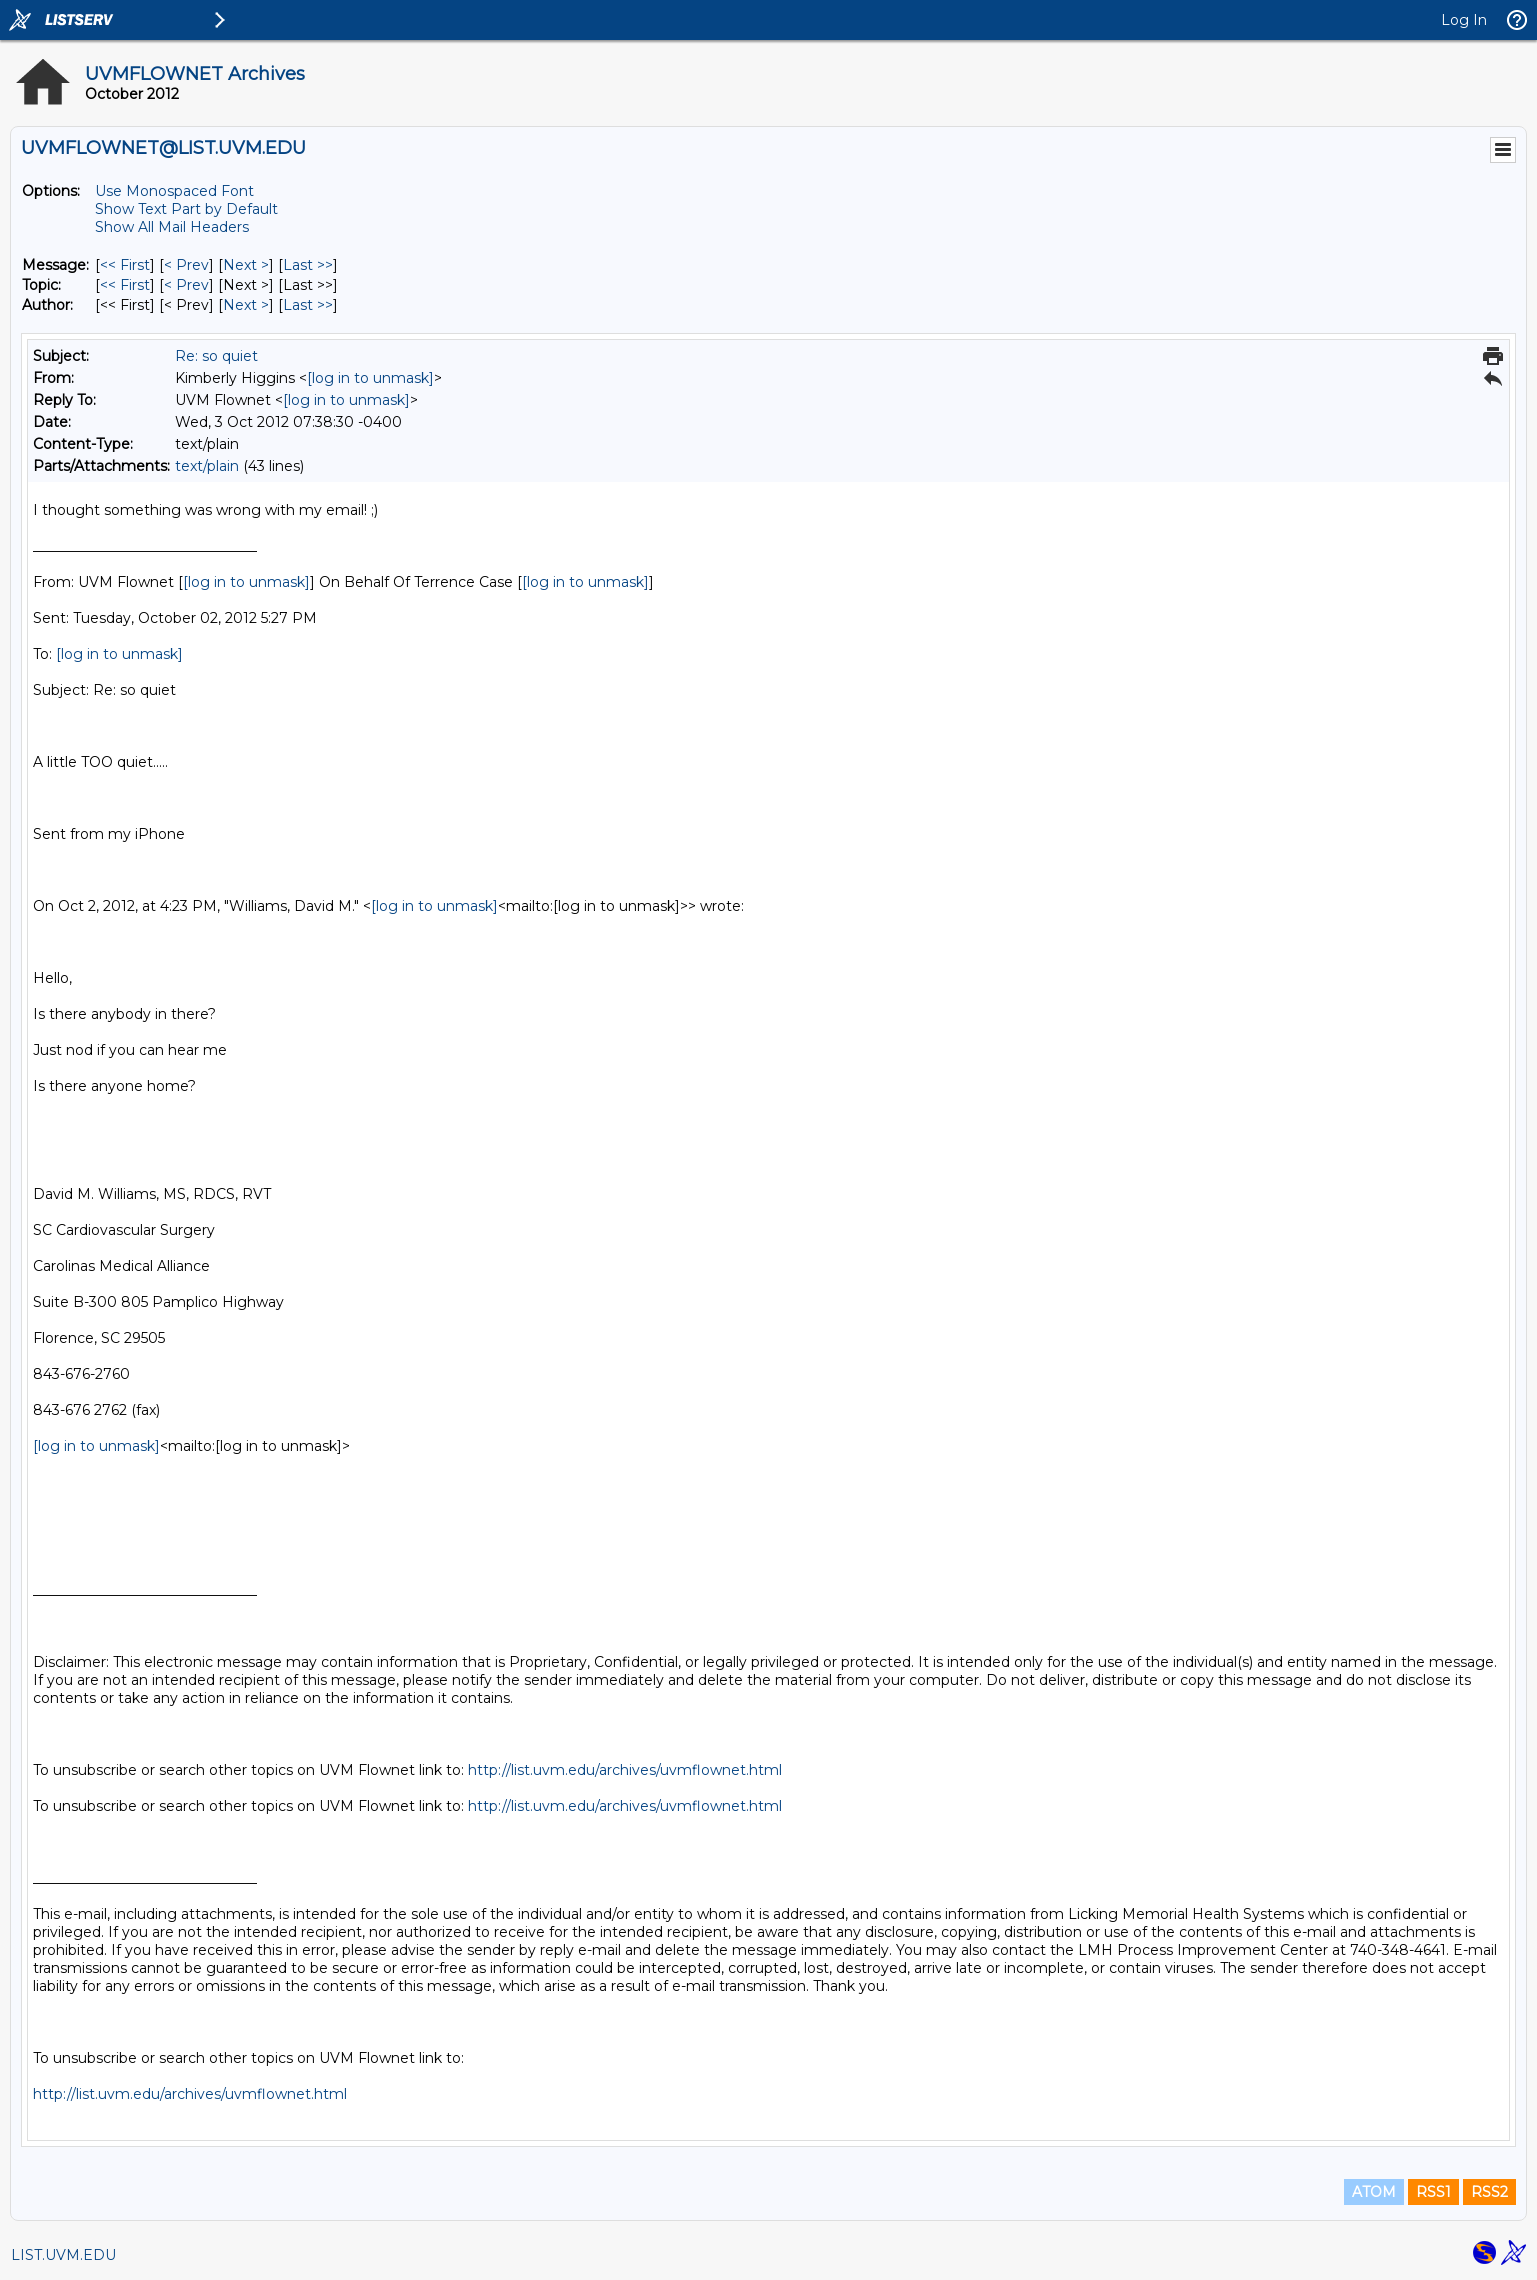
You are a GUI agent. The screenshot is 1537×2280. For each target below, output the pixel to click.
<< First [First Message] (125, 265)
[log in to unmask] (370, 378)
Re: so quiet (216, 356)
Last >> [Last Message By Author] (308, 305)
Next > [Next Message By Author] (246, 305)
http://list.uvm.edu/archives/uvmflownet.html (625, 1770)
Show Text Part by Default (186, 209)
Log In (1464, 20)
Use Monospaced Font (174, 191)
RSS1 (1433, 2192)
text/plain (207, 466)
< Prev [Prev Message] (186, 265)
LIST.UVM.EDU (63, 2255)
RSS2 (1489, 2192)
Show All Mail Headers (172, 227)
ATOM (1374, 2192)
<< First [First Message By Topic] (125, 285)
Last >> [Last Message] (308, 265)
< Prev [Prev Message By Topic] (186, 285)
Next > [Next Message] (246, 265)
